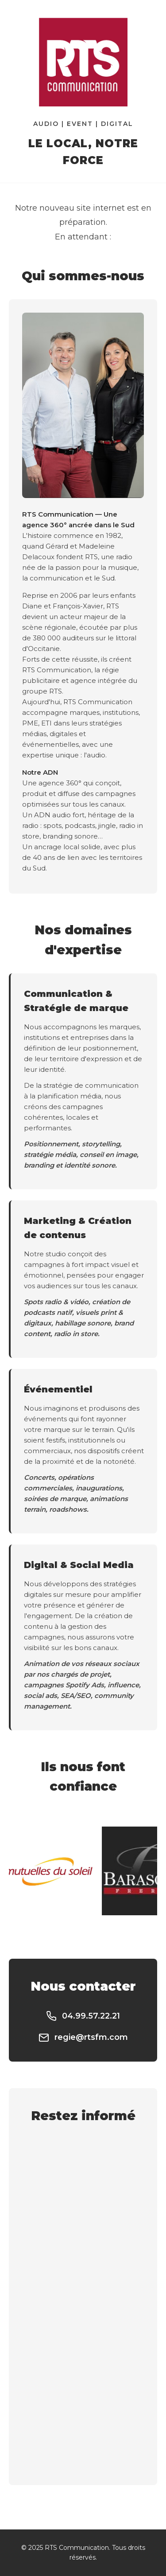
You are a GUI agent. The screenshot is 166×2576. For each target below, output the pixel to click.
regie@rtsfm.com (83, 2037)
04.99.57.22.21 (83, 2016)
